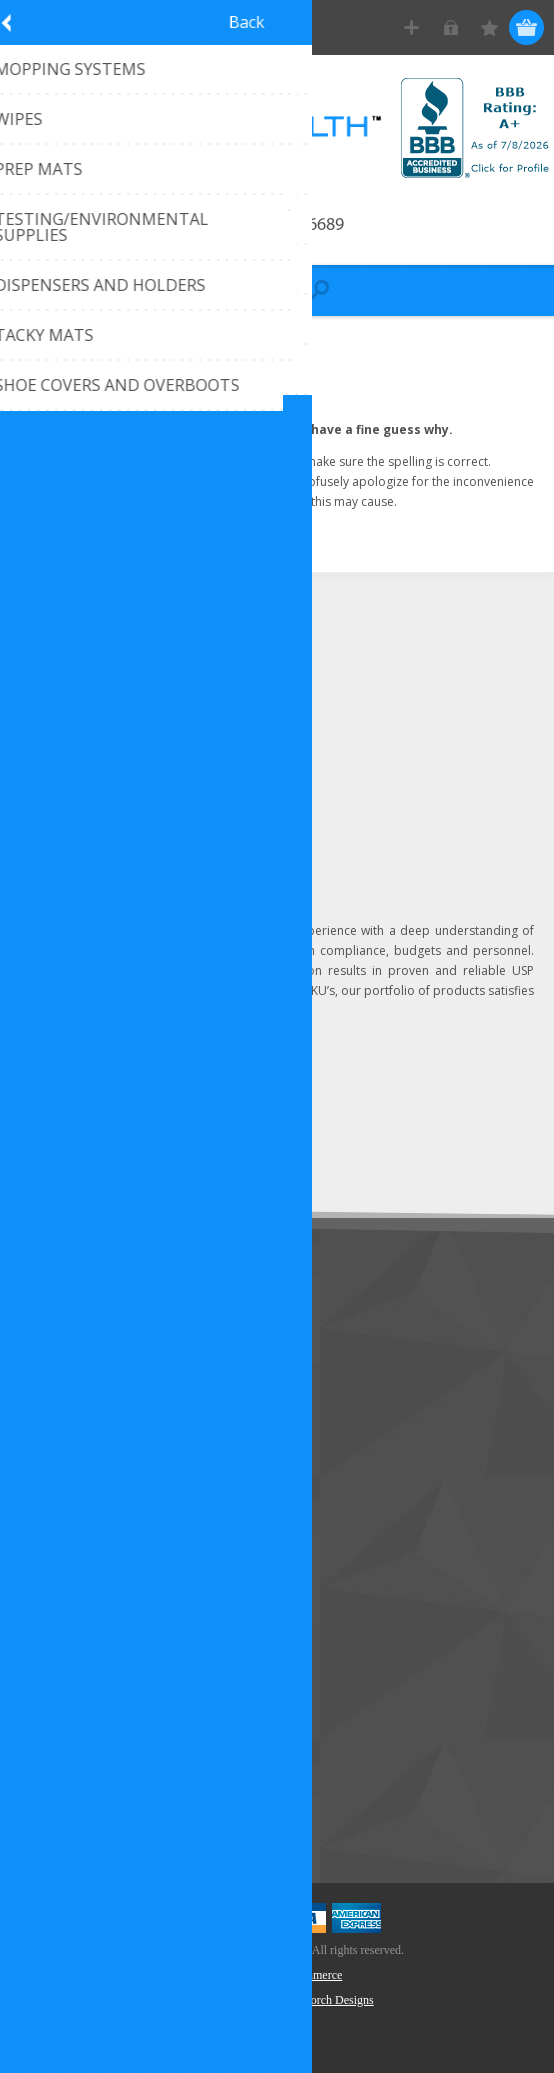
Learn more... (260, 1010)
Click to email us (99, 694)
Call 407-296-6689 (277, 225)
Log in (450, 27)
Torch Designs (338, 2000)
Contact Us (64, 1322)
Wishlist (52, 1649)
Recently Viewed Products (111, 1778)
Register (411, 27)
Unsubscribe (153, 1154)
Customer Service (85, 1355)
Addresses (61, 1583)
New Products (74, 1745)
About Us (58, 1388)
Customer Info (75, 1550)
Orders (50, 1616)
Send (256, 1117)
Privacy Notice (74, 1454)
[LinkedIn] (32, 810)
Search (50, 1811)
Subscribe (60, 1154)
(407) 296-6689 (96, 661)
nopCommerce (307, 1975)
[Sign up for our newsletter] (125, 1117)
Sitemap (54, 1421)
